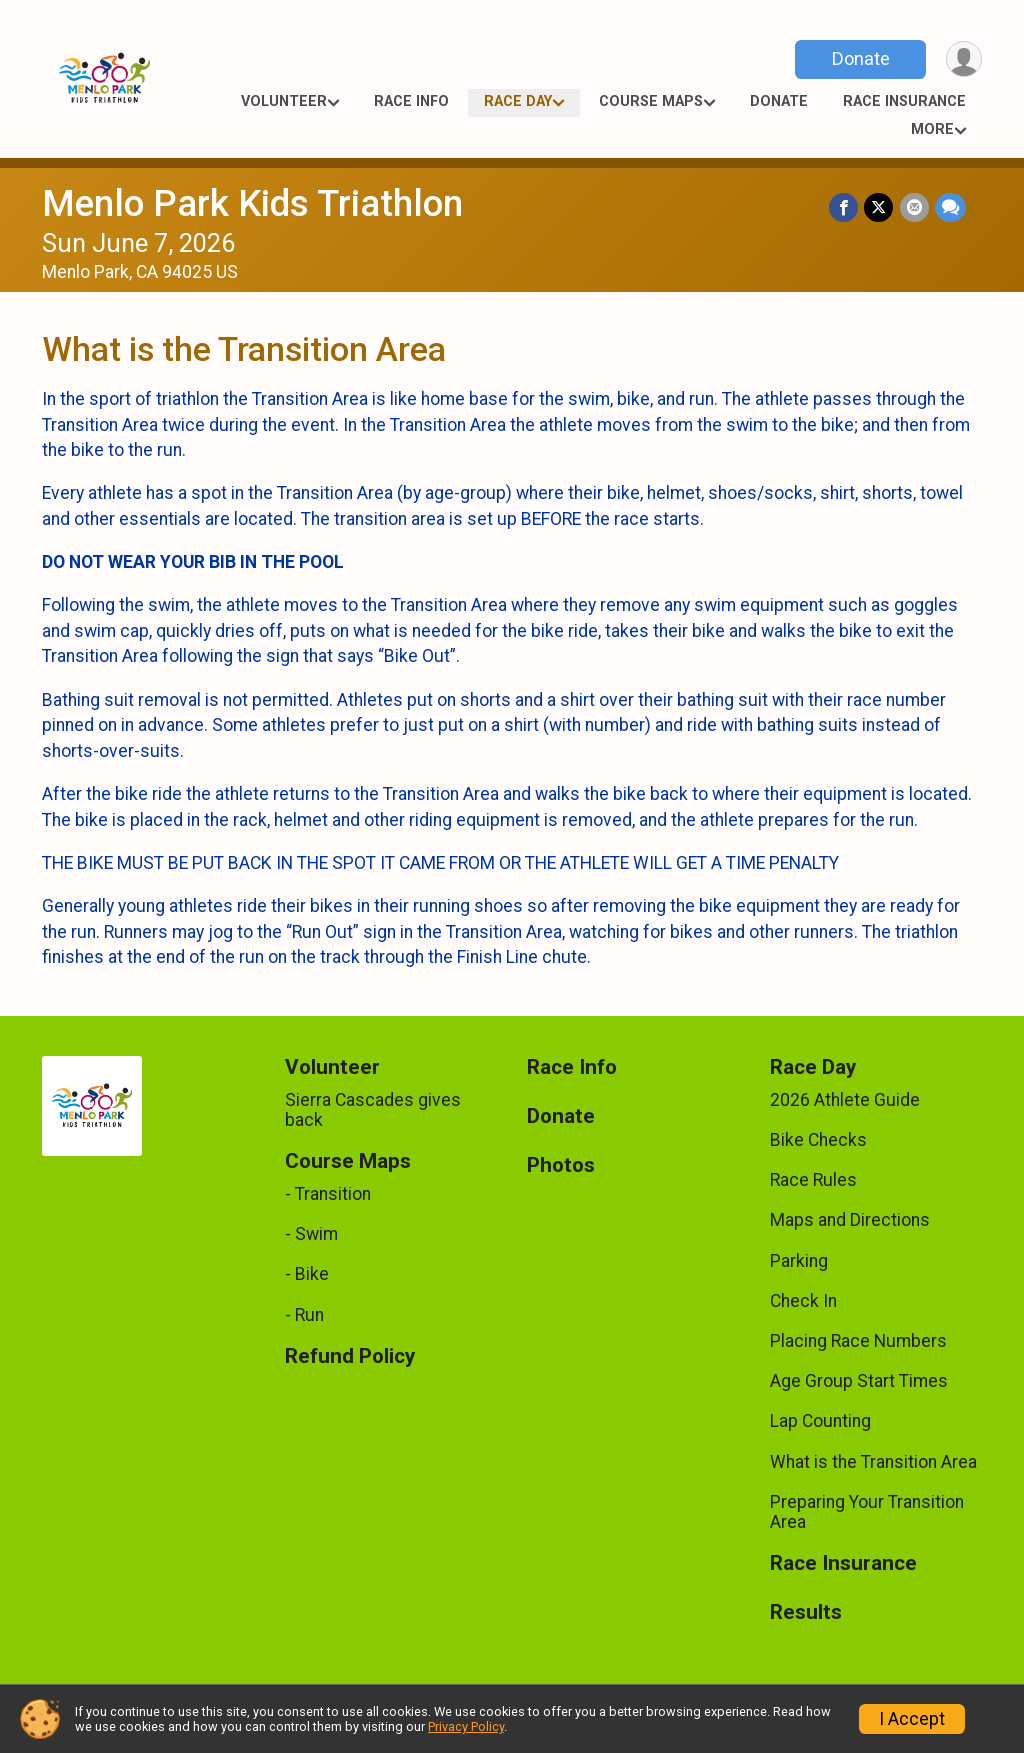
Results (806, 1612)
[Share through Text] (950, 207)
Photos (561, 1165)
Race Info (411, 101)
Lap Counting (820, 1421)
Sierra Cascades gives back (373, 1110)
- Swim (311, 1234)
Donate (860, 58)
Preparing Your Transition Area (867, 1512)
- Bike (307, 1274)
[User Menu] (963, 59)
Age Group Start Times (859, 1381)
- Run (304, 1315)
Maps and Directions (850, 1220)
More (932, 129)
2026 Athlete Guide (845, 1100)
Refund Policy (350, 1356)
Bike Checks (818, 1140)
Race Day (518, 101)
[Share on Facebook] (844, 207)
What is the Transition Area (873, 1462)
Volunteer (284, 101)
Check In (803, 1301)
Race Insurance (904, 101)
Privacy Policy (466, 1726)
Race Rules (813, 1180)
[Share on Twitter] (879, 207)
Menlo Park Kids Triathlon (252, 203)
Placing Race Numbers (858, 1341)
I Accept (912, 1719)
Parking (799, 1261)
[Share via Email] (914, 207)
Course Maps (651, 101)
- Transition (328, 1194)
